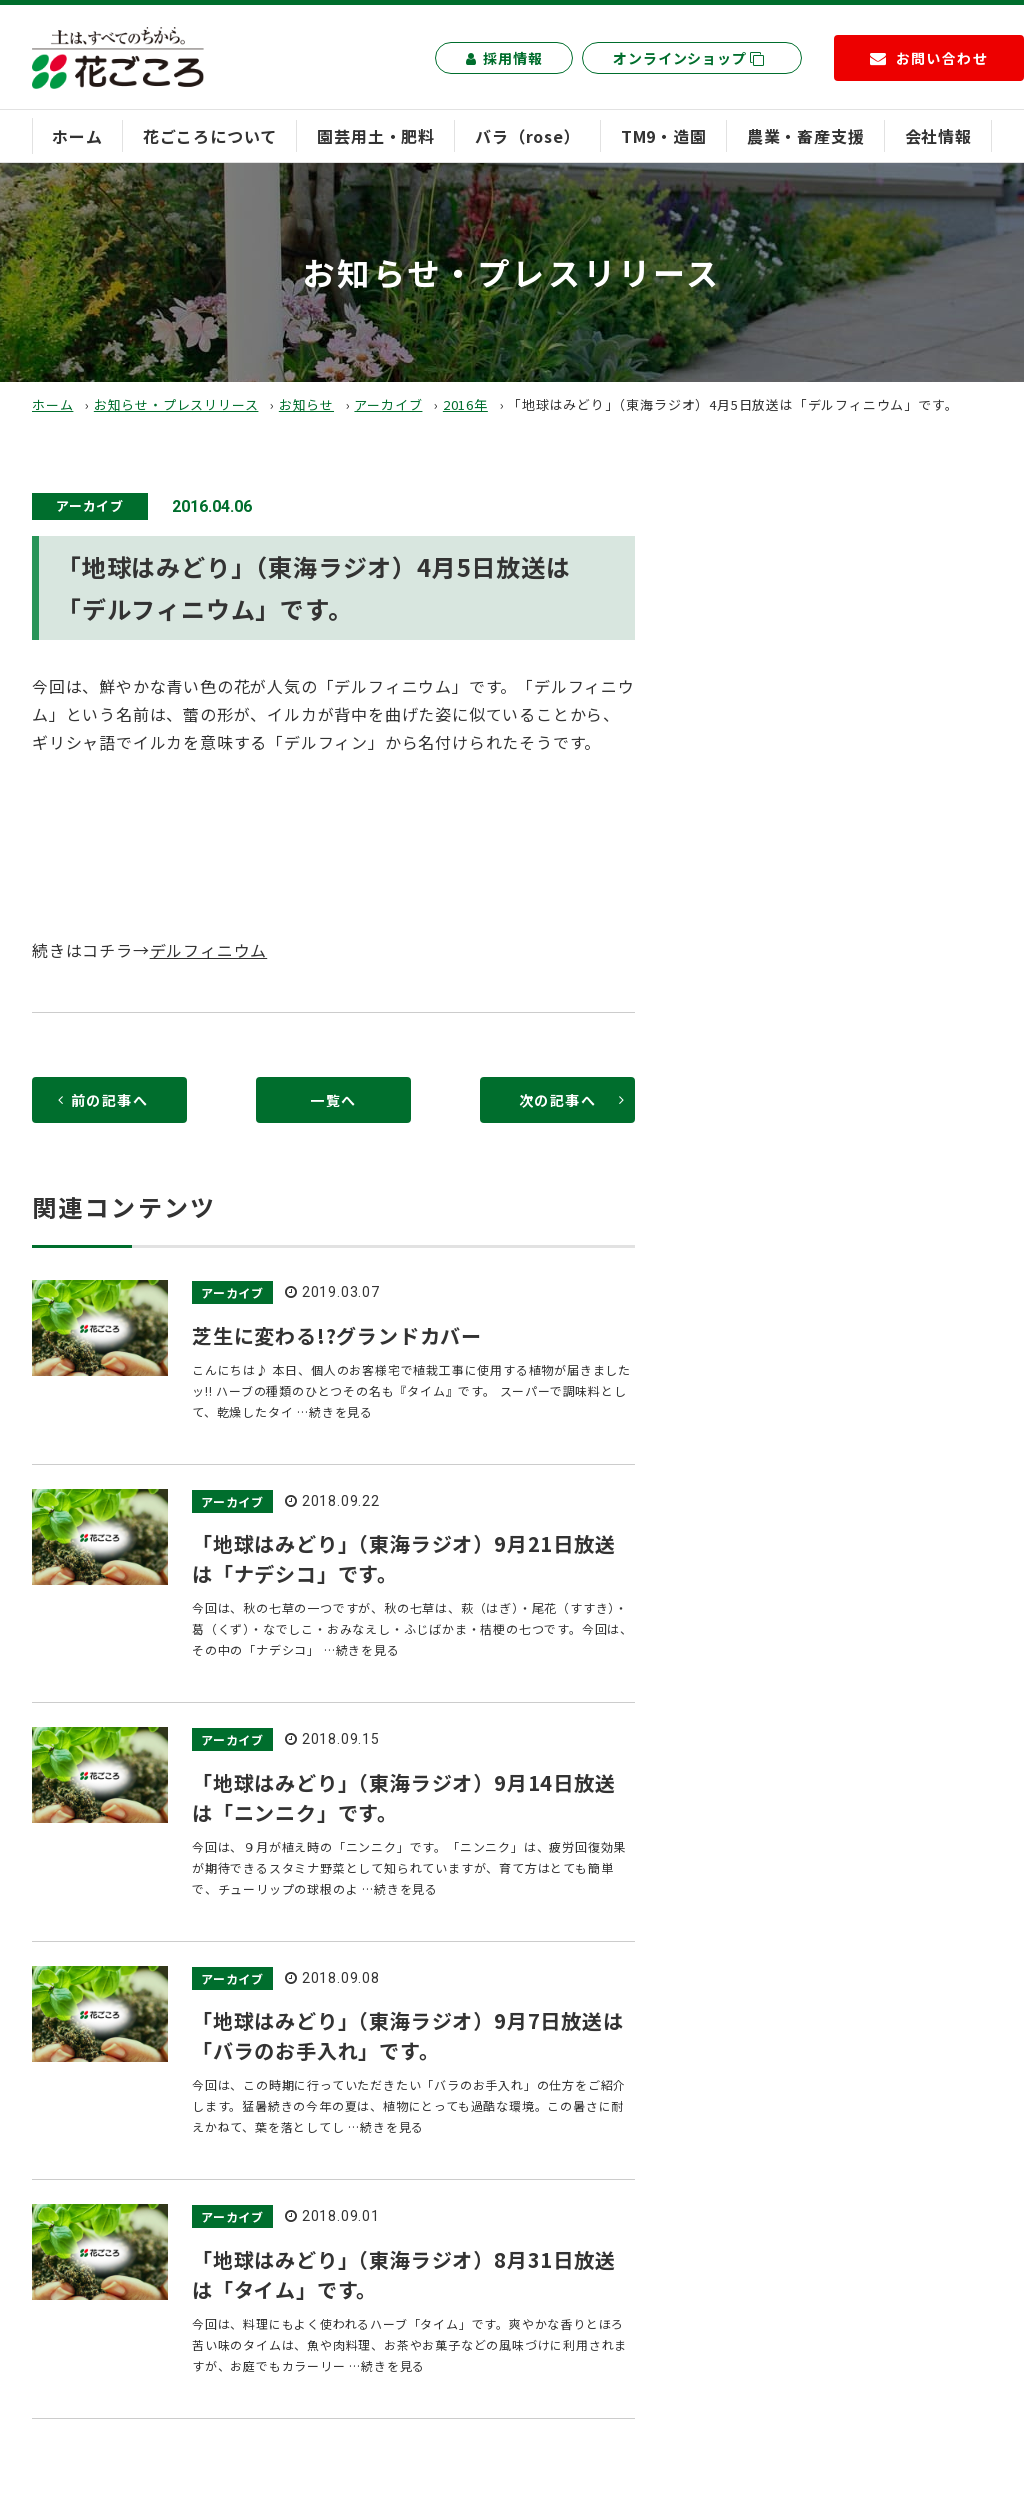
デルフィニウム (209, 950)
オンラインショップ (689, 58)
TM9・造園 (664, 136)
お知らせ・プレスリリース (176, 404)
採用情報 (504, 58)
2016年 (465, 404)
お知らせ (306, 404)
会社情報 (938, 136)
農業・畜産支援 (806, 136)
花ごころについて (210, 136)
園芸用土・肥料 (376, 136)
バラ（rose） (527, 136)
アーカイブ (388, 404)
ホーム (77, 136)
